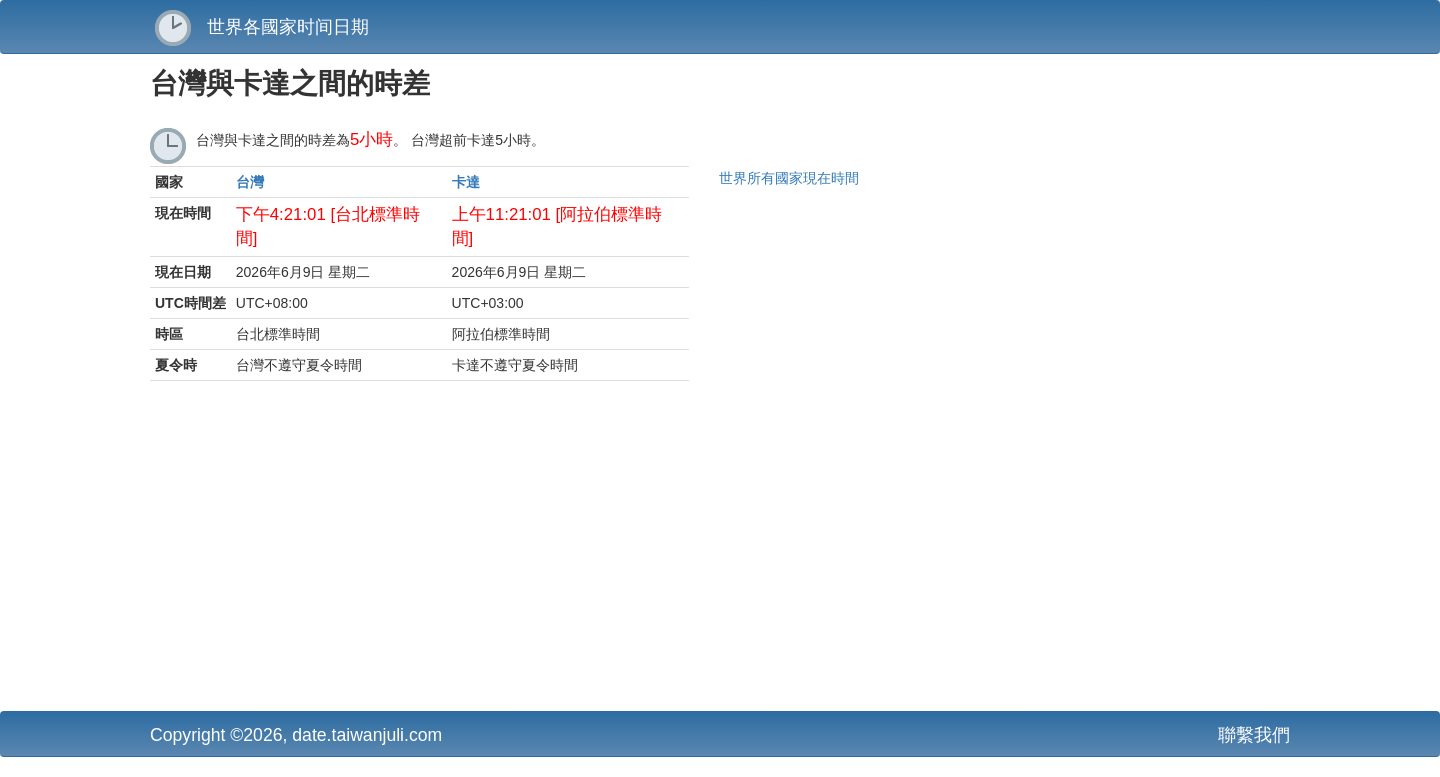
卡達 (466, 182)
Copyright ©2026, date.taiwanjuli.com (296, 735)
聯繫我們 (1254, 735)
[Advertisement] (525, 551)
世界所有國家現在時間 (789, 178)
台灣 (250, 182)
